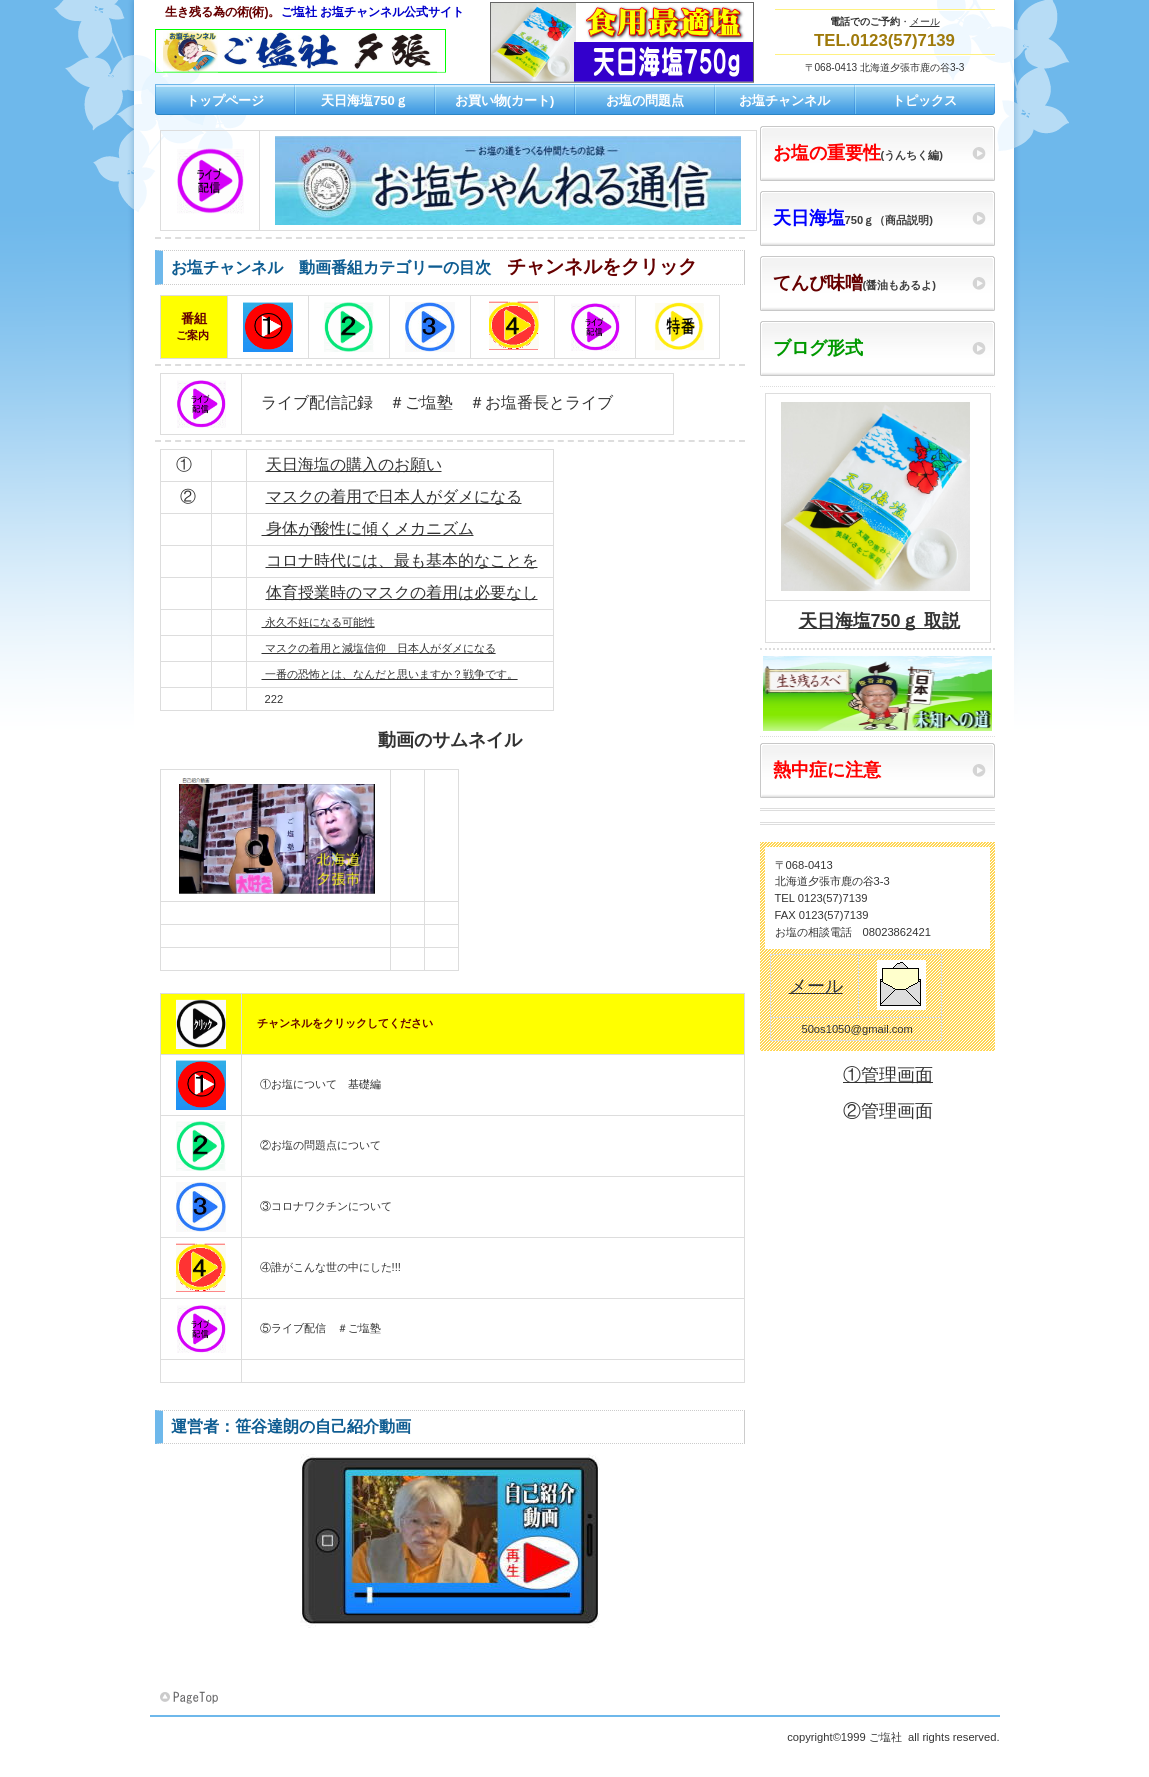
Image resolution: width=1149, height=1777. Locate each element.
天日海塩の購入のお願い (354, 464)
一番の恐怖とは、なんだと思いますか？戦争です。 (390, 674)
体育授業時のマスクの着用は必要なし (402, 592)
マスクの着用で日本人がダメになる (394, 496)
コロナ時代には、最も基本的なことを (402, 560)
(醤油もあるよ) (854, 283)
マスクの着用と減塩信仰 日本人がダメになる (379, 648)
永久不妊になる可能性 (318, 622)
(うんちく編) (858, 153)
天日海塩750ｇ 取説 (879, 621)
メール (925, 21)
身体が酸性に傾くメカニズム (368, 528)
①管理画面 (888, 1075)
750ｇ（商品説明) (853, 218)
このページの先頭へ (191, 1698)
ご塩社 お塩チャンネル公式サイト (355, 51)
